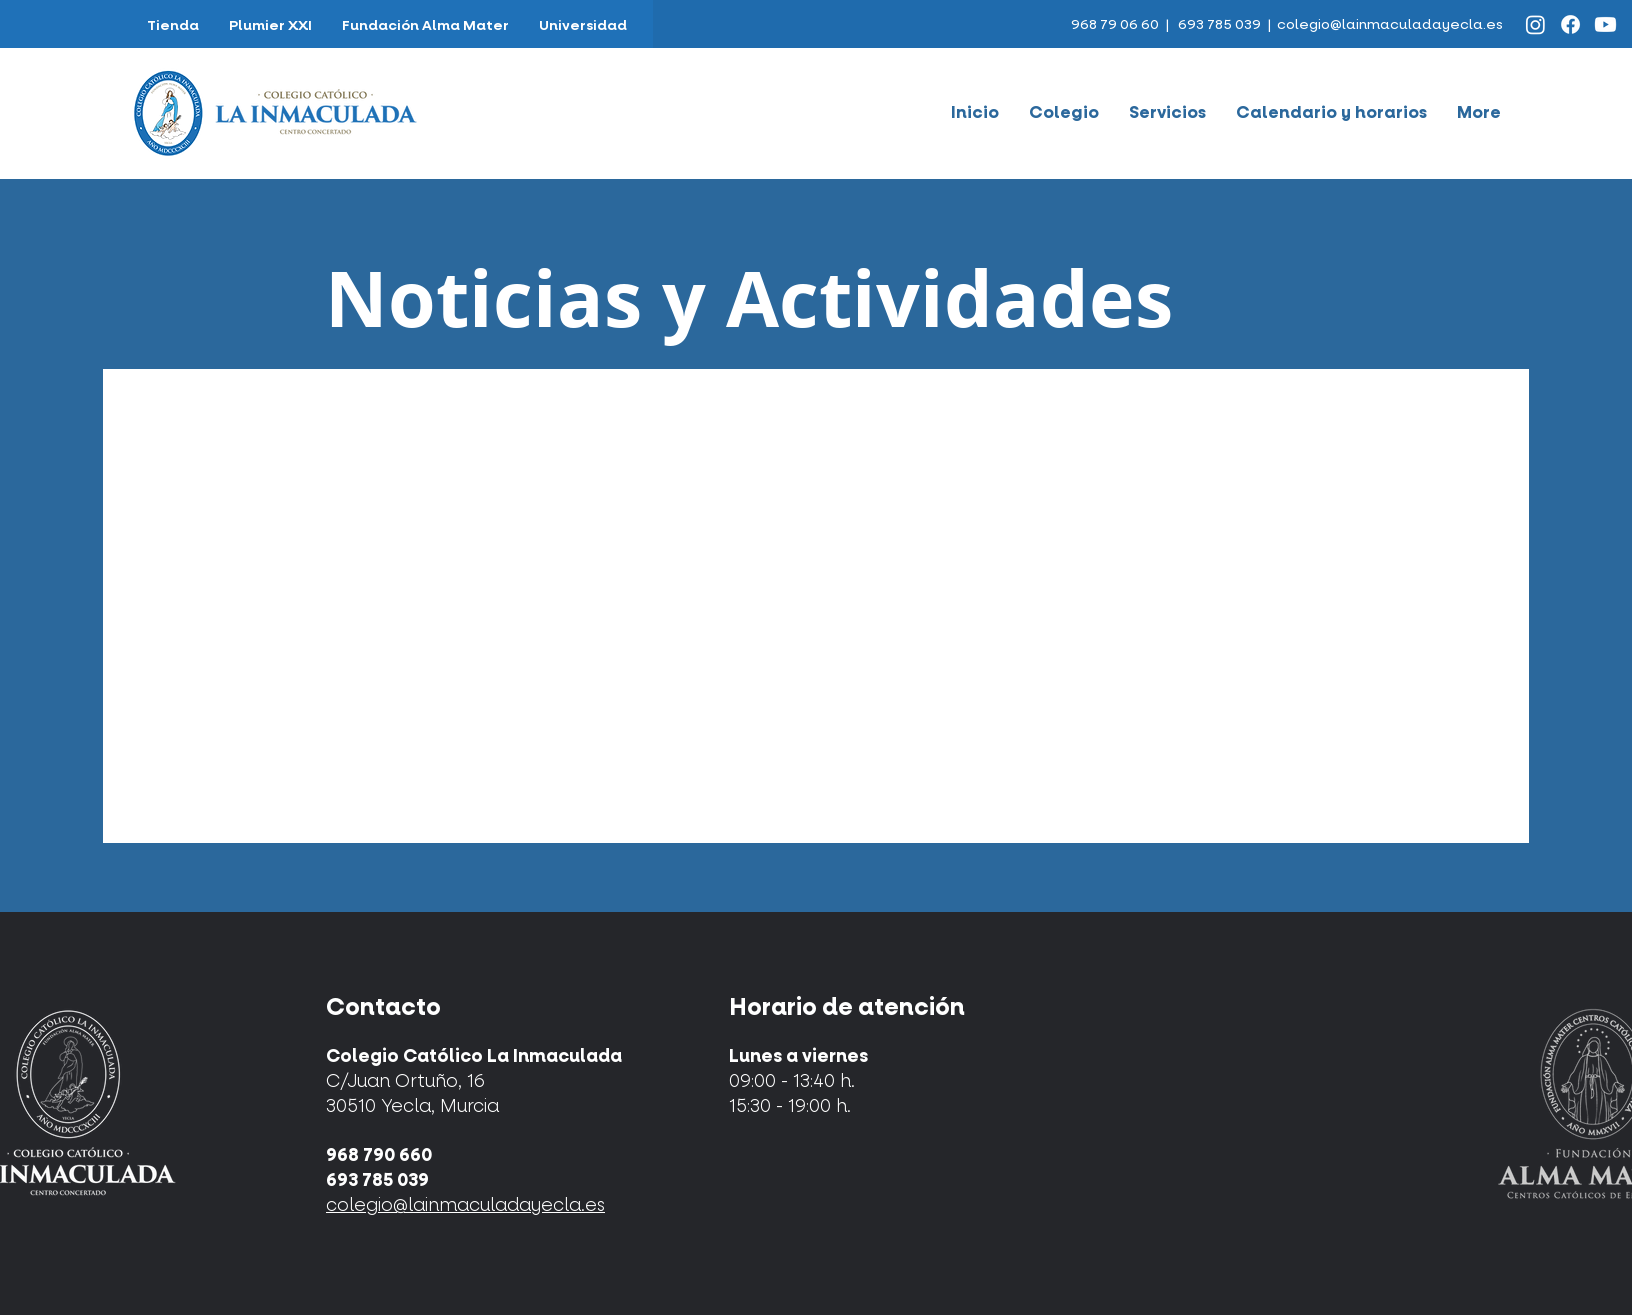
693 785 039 (1219, 24)
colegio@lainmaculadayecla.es (1390, 24)
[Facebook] (1570, 24)
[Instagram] (1535, 24)
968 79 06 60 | (1121, 24)
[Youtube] (1605, 24)
